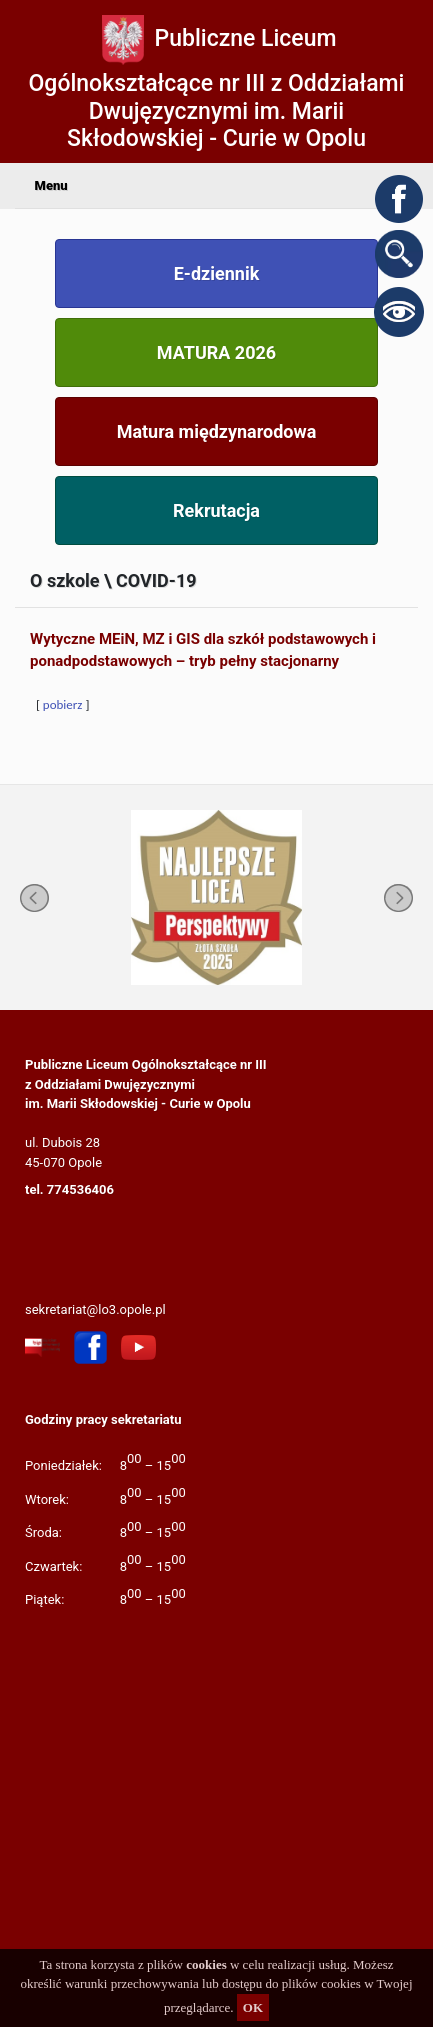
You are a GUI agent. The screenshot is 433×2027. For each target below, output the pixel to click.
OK (253, 2007)
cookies (206, 1964)
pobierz (63, 704)
